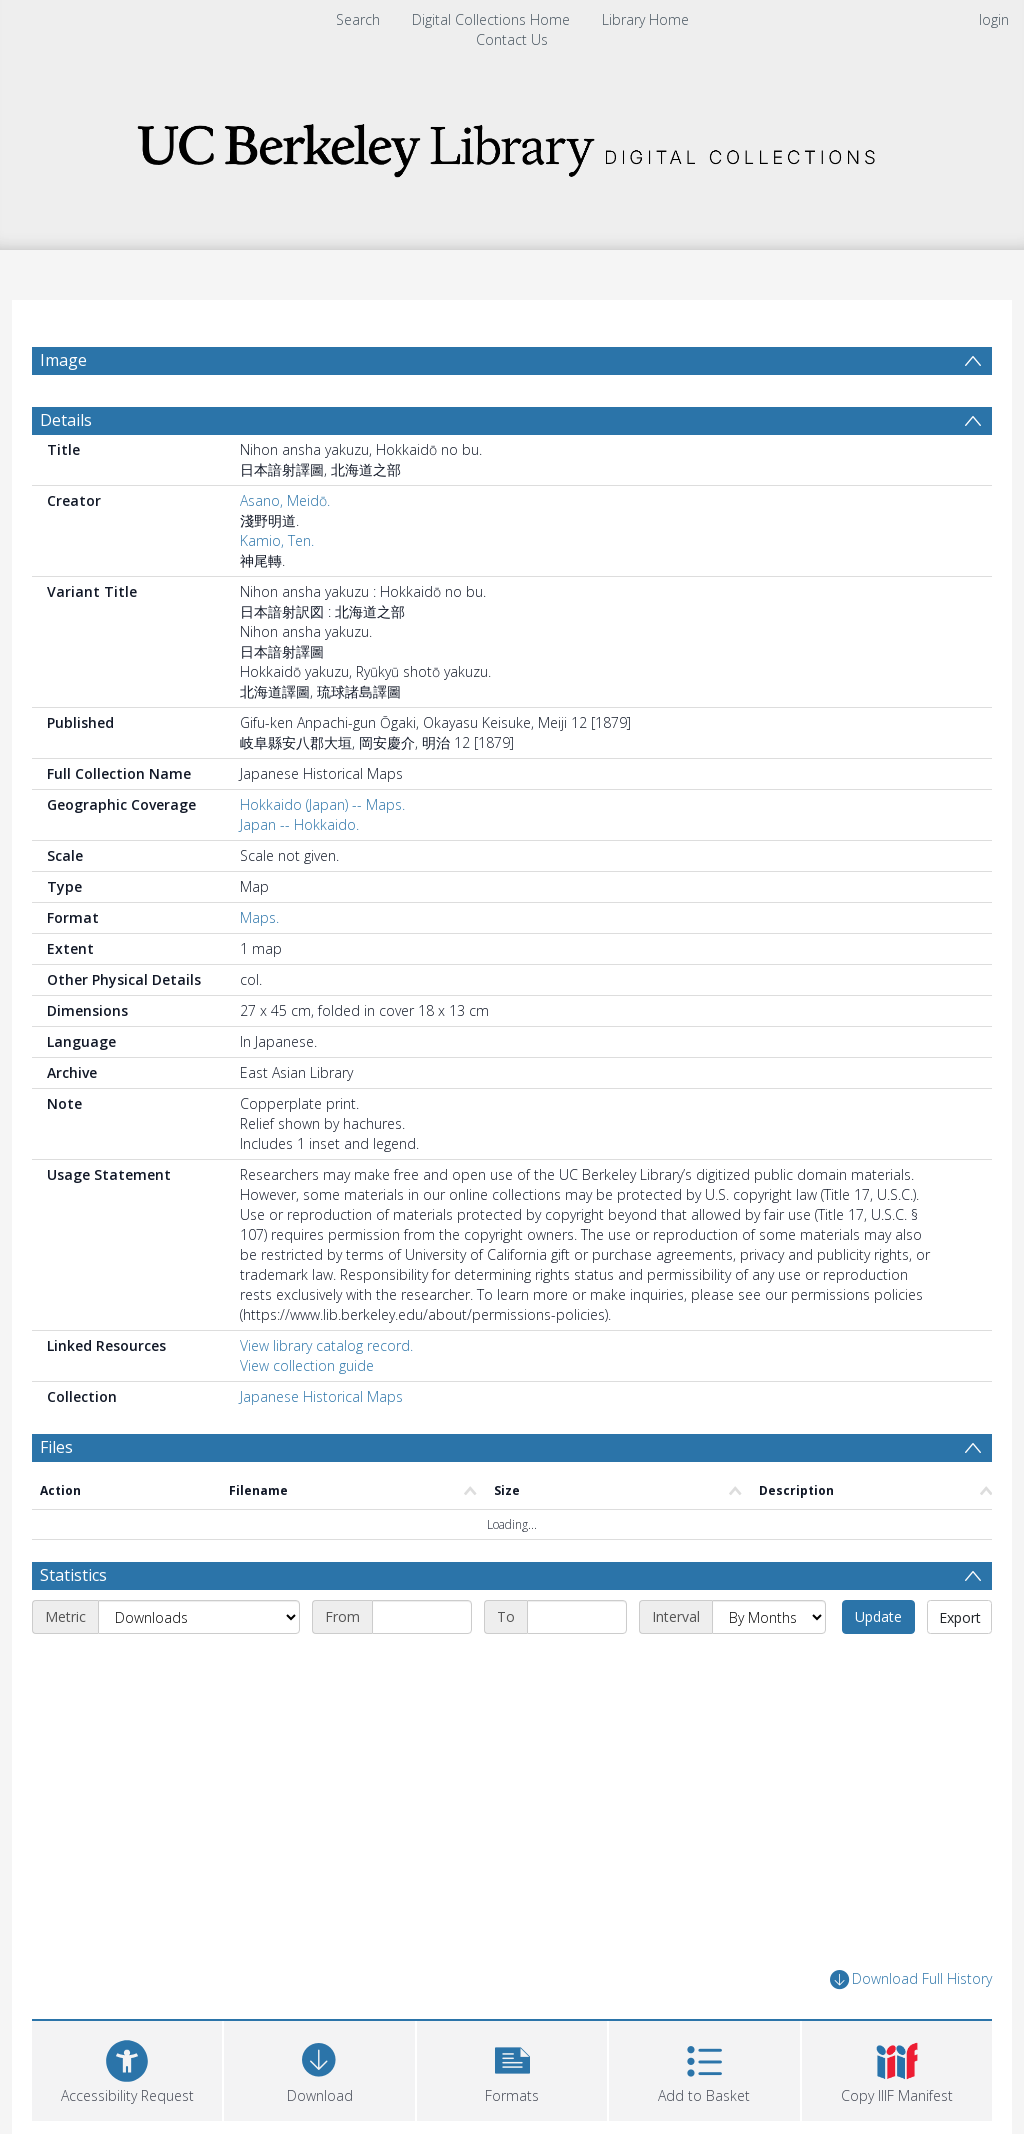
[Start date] (422, 1628)
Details (66, 431)
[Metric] (199, 1628)
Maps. (259, 928)
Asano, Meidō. (285, 511)
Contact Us (512, 39)
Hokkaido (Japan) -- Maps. (322, 815)
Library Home (645, 19)
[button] (512, 2078)
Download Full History (911, 1990)
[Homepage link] (512, 144)
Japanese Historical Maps (321, 1407)
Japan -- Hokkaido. (299, 835)
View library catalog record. (326, 1356)
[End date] (577, 1628)
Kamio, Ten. (277, 551)
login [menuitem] (994, 19)
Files (56, 1458)
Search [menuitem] (358, 19)
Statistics (73, 1586)
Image (63, 360)
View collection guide (307, 1376)
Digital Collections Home (491, 19)
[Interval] (769, 1628)
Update (878, 1627)
